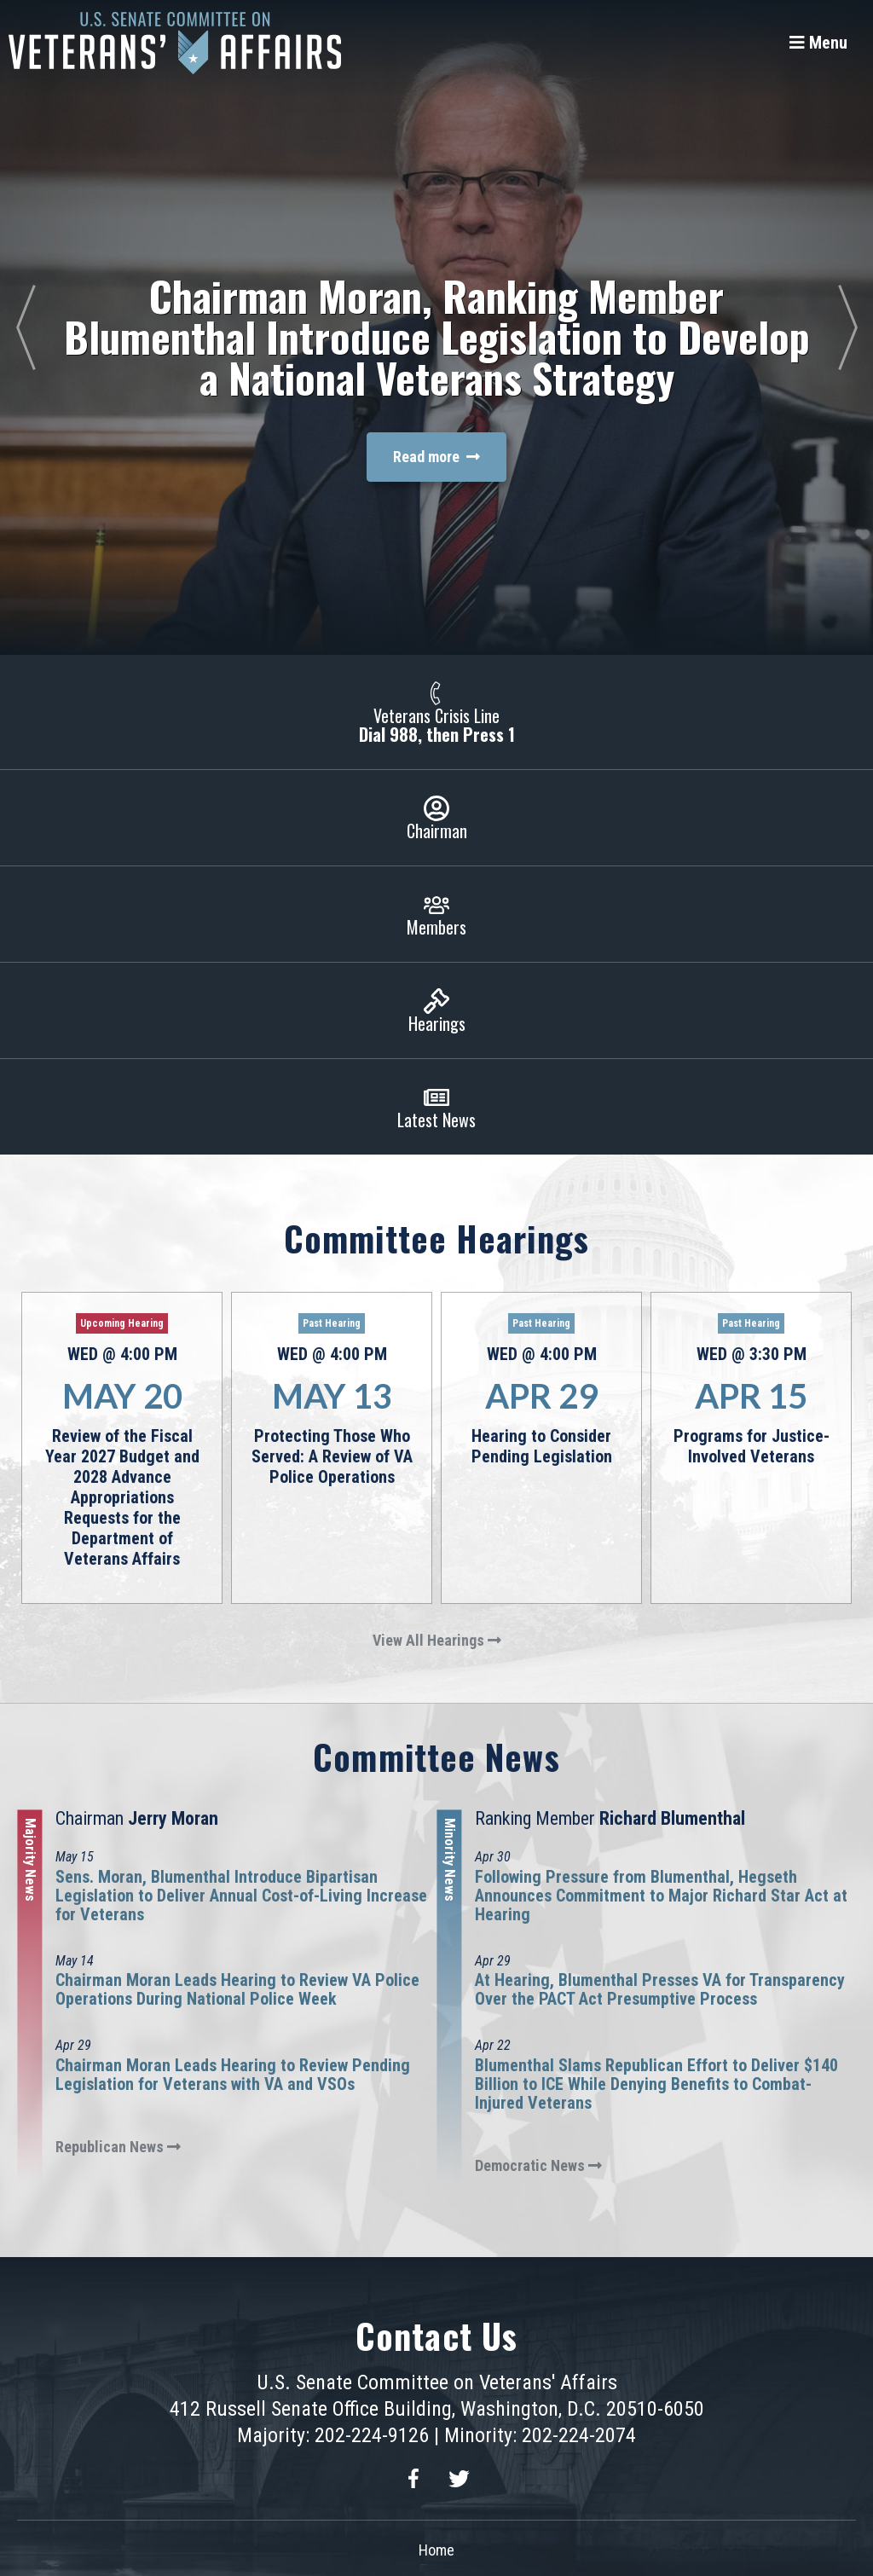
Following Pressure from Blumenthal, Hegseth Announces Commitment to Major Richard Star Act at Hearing (661, 1896)
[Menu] (818, 42)
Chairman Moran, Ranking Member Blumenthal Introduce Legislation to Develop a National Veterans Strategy (437, 336)
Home (436, 2550)
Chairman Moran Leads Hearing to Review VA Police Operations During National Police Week (237, 1989)
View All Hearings (437, 1640)
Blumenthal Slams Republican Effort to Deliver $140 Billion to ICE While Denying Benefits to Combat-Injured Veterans (656, 2084)
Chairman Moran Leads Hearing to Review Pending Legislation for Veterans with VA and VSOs (232, 2074)
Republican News (118, 2147)
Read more (436, 457)
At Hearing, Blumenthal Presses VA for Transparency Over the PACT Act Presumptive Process (660, 1989)
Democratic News (538, 2165)
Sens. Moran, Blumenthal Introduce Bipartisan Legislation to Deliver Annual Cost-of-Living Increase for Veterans (241, 1896)
